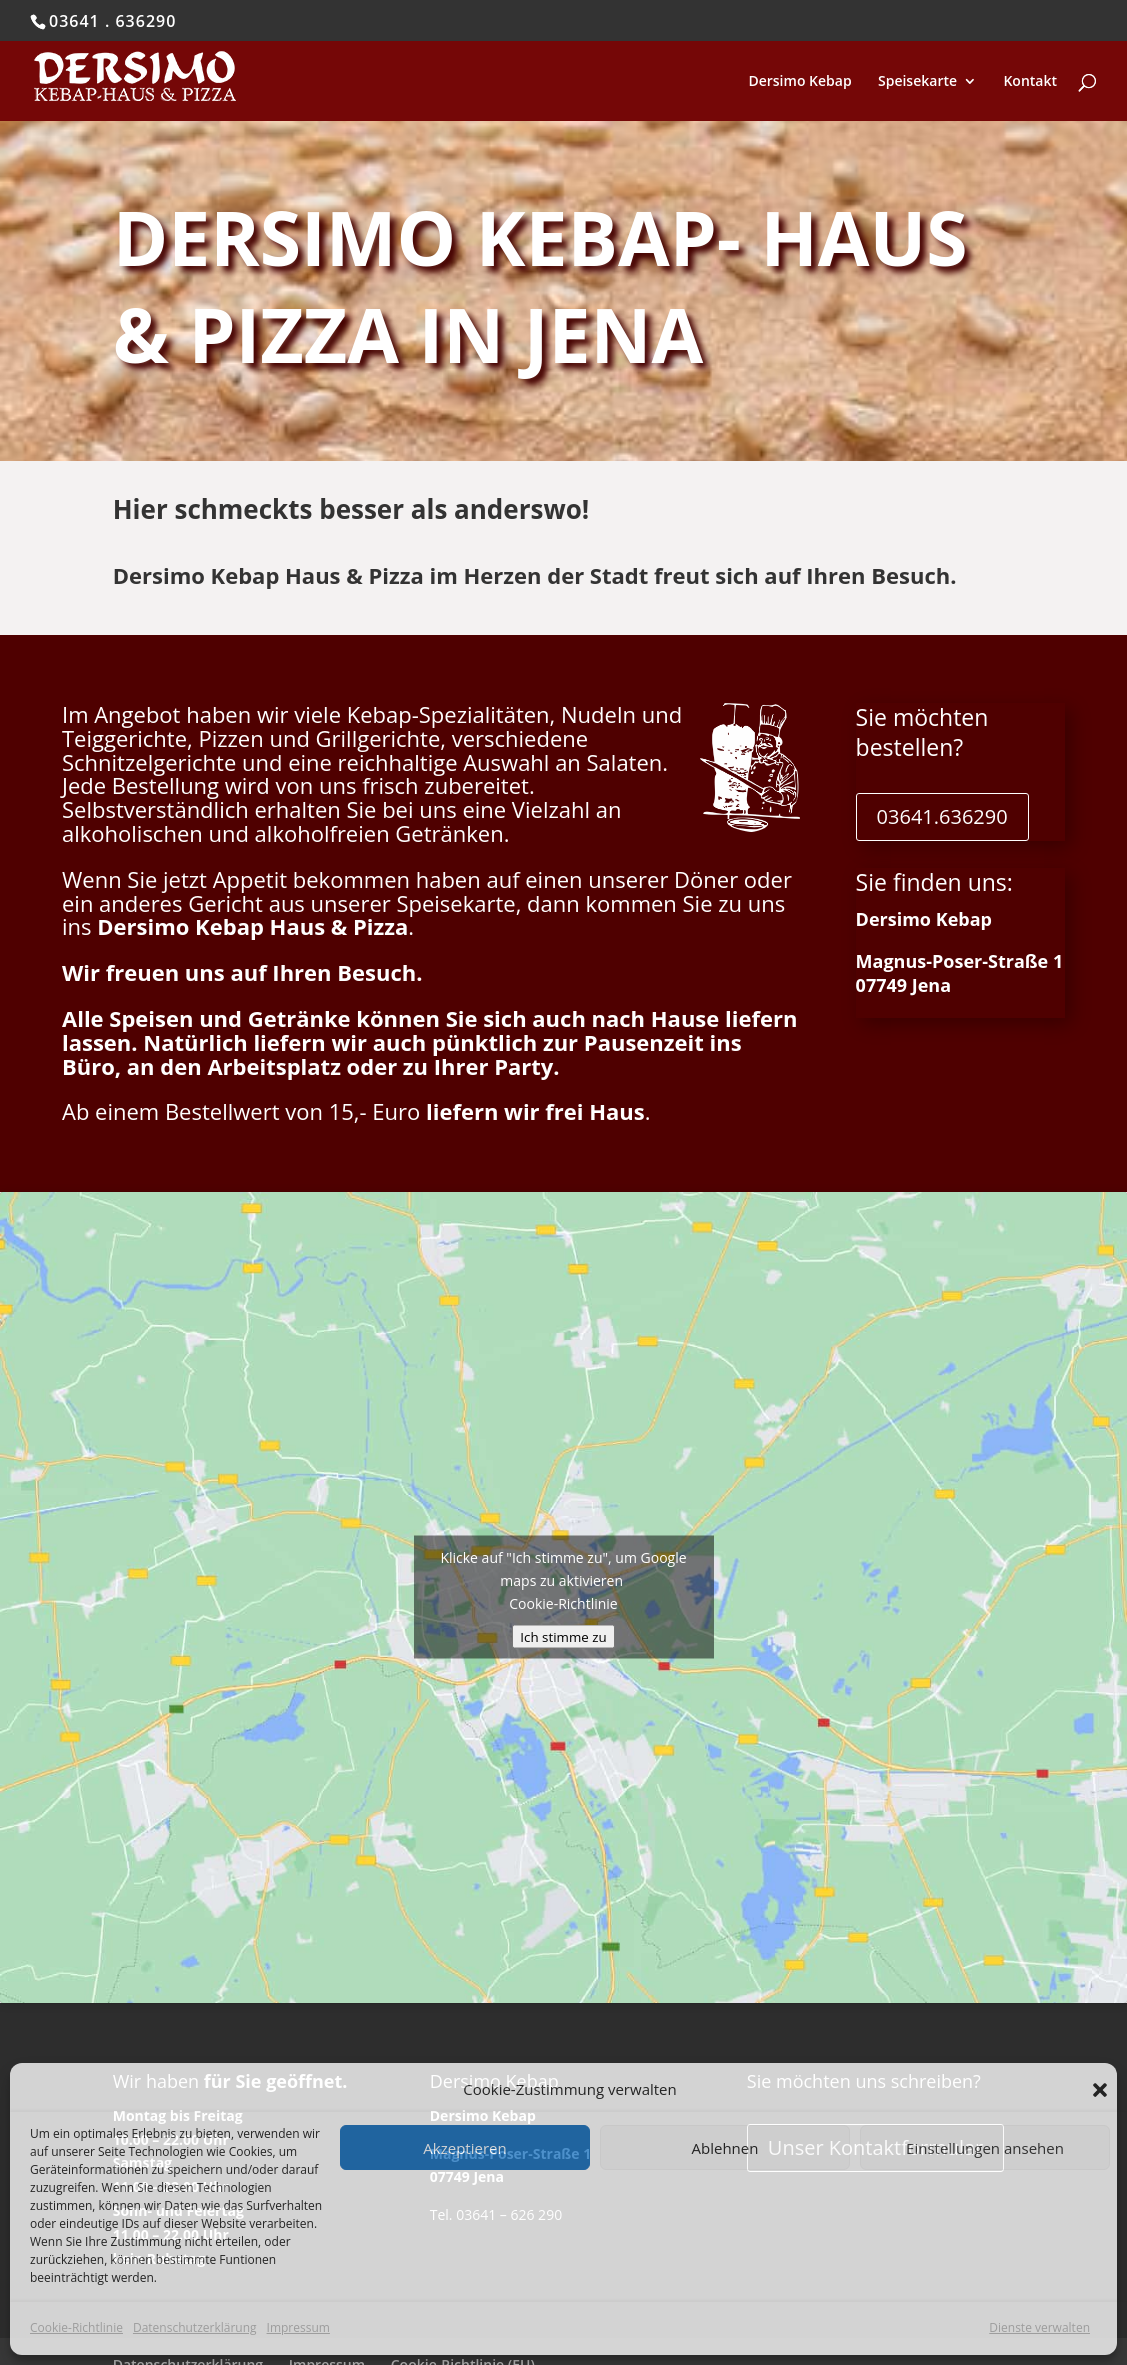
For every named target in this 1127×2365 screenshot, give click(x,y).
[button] (1100, 2090)
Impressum (298, 2327)
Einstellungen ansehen (985, 2148)
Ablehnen (725, 2148)
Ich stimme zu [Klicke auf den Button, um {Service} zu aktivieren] (563, 1637)
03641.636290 (942, 816)
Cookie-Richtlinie (76, 2327)
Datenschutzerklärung (195, 2327)
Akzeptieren (464, 2148)
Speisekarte (917, 82)
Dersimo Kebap (799, 82)
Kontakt (1030, 82)
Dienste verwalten (1039, 2327)
